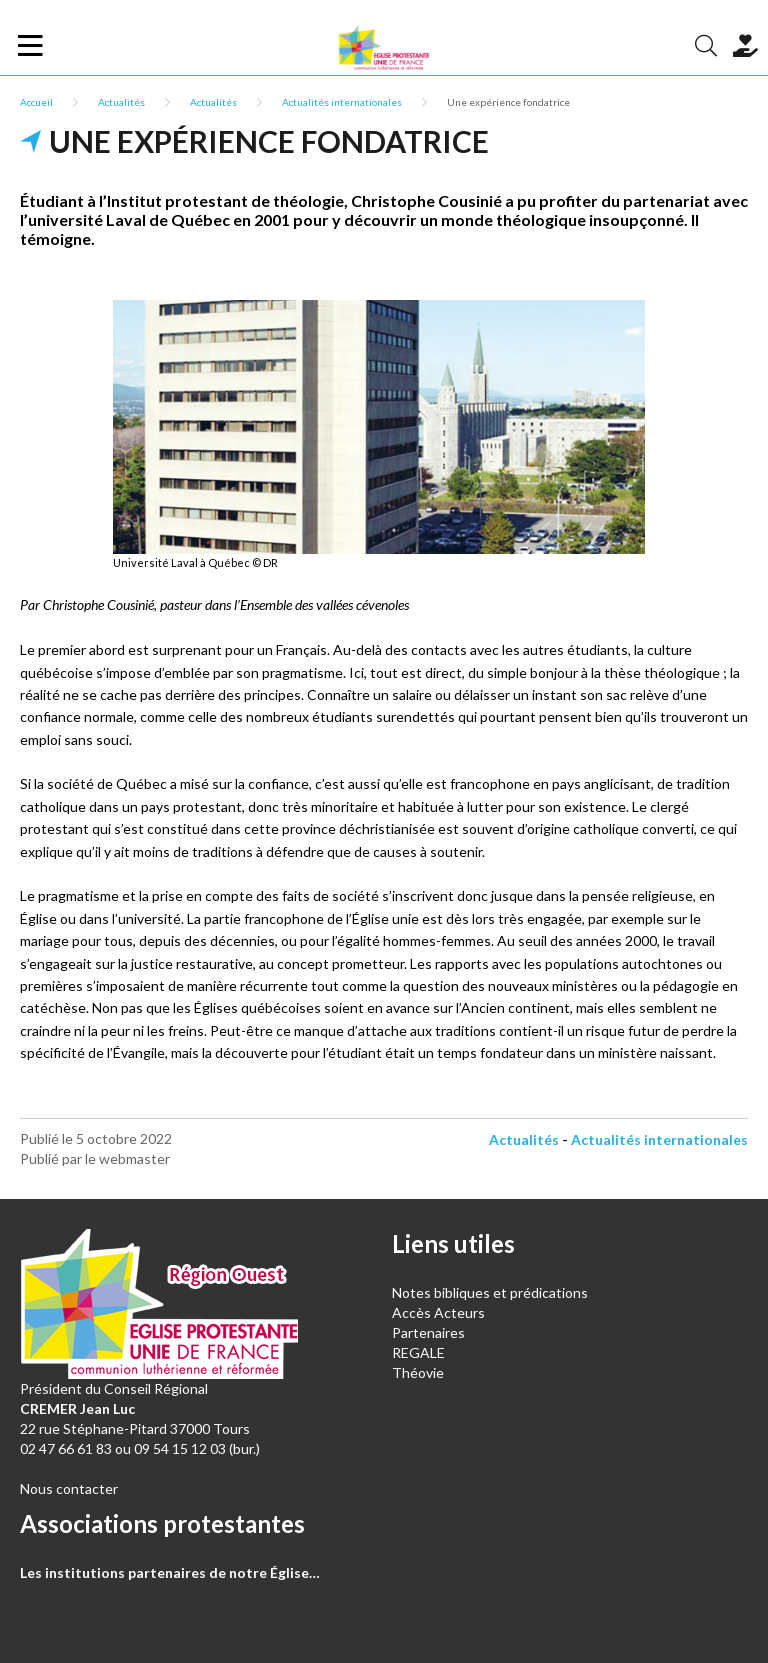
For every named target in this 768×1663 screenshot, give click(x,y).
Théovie (418, 1372)
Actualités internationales (342, 102)
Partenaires (428, 1332)
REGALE (418, 1352)
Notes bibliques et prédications (490, 1292)
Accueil (36, 102)
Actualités (121, 102)
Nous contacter (69, 1488)
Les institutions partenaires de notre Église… (170, 1572)
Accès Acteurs (438, 1312)
